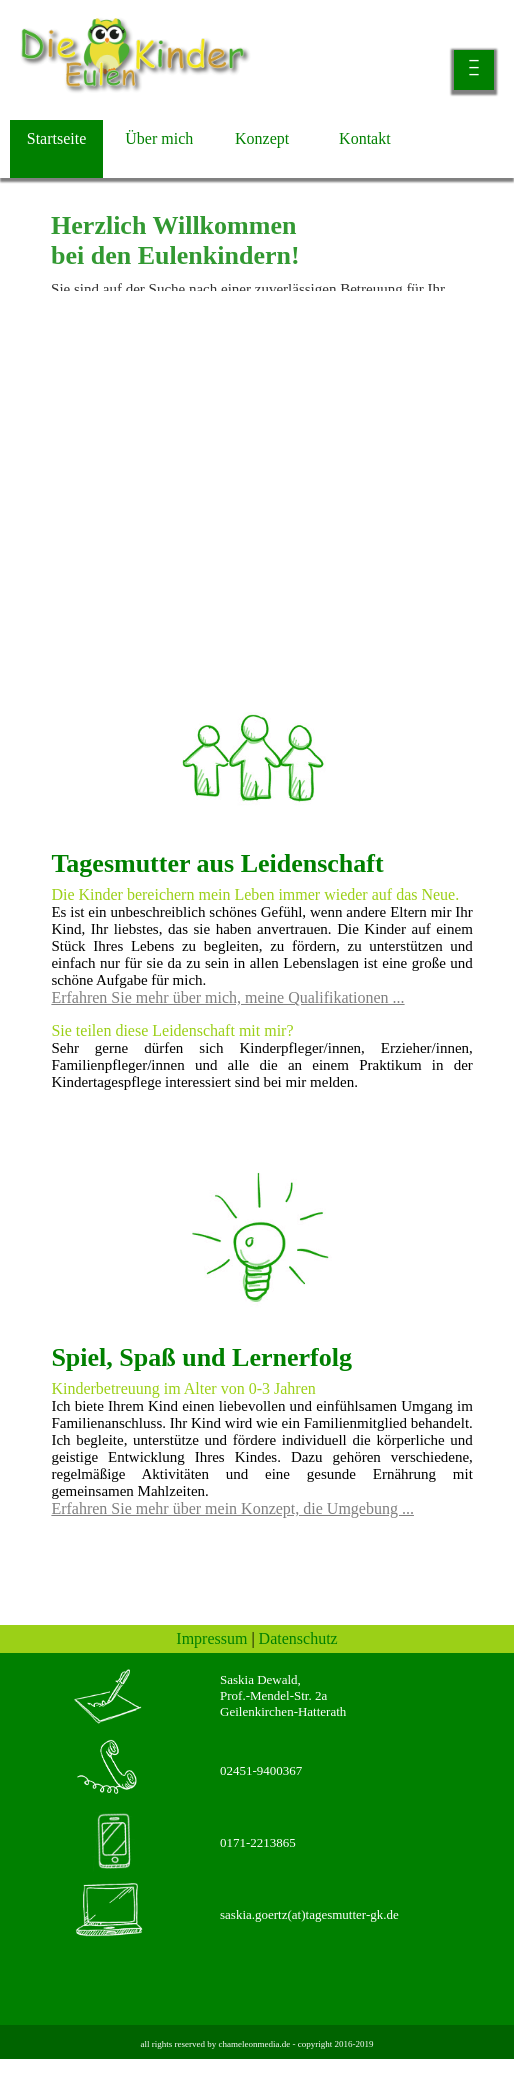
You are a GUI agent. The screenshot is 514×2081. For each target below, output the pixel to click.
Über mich (159, 138)
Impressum (211, 1638)
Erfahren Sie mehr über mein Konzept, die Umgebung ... (232, 1508)
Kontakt (365, 138)
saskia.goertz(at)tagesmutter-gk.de (309, 1914)
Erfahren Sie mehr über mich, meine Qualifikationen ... (227, 997)
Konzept (262, 138)
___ (474, 63)
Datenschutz (298, 1638)
